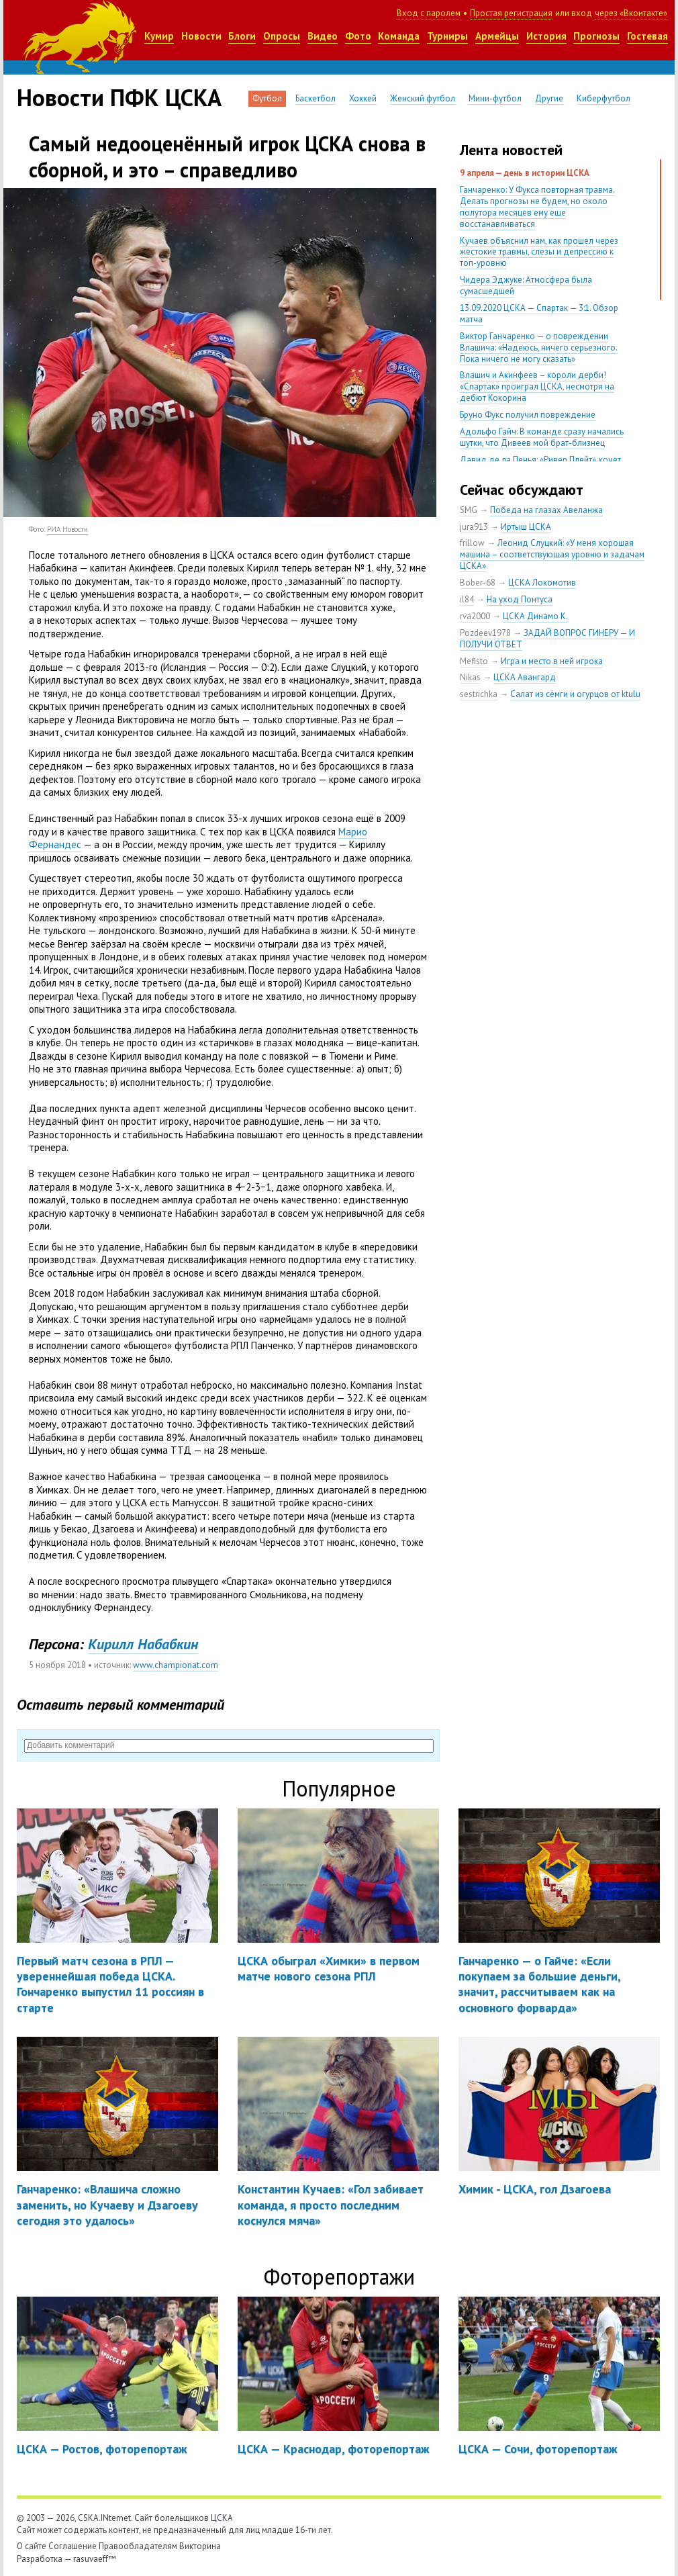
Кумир (159, 36)
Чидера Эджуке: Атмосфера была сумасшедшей (526, 285)
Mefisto (474, 661)
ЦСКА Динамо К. (535, 616)
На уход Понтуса (519, 599)
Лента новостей (511, 149)
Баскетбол (315, 98)
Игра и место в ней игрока (552, 661)
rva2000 (475, 616)
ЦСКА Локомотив (542, 582)
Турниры (447, 36)
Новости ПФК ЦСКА (119, 97)
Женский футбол (422, 98)
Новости (201, 36)
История (546, 36)
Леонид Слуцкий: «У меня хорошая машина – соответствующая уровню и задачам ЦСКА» (552, 554)
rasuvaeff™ (94, 2559)
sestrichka (478, 694)
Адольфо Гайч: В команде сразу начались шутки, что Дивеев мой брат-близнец (542, 437)
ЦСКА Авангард (524, 677)
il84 (467, 599)
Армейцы (497, 36)
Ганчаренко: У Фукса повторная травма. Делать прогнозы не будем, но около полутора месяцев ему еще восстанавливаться (537, 207)
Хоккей (363, 98)
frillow (472, 543)
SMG (468, 510)
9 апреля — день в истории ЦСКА (524, 173)
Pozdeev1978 (485, 633)
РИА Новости (67, 529)
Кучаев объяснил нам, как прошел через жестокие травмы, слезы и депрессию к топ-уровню (539, 252)
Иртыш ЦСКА (526, 527)
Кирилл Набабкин (143, 1644)
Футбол (267, 98)
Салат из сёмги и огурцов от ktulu (575, 694)
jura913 (474, 527)
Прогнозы (596, 36)
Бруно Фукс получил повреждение (527, 414)
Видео (322, 36)
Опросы (281, 36)
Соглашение (72, 2546)
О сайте (31, 2546)
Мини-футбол (495, 98)
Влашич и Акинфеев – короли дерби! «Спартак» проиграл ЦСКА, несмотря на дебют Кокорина (537, 386)
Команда (399, 36)
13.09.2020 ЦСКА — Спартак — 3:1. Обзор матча (539, 313)
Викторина (200, 2546)
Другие (549, 98)
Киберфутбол (603, 98)
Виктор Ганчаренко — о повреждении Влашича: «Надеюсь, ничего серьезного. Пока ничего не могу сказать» (539, 347)
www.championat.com (175, 1665)
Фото (358, 36)
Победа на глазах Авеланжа (546, 510)
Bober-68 (477, 582)
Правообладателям (138, 2546)
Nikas (470, 677)
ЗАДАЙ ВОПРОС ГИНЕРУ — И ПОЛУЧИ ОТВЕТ (547, 638)
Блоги (242, 36)
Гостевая (647, 36)
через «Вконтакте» (631, 13)
